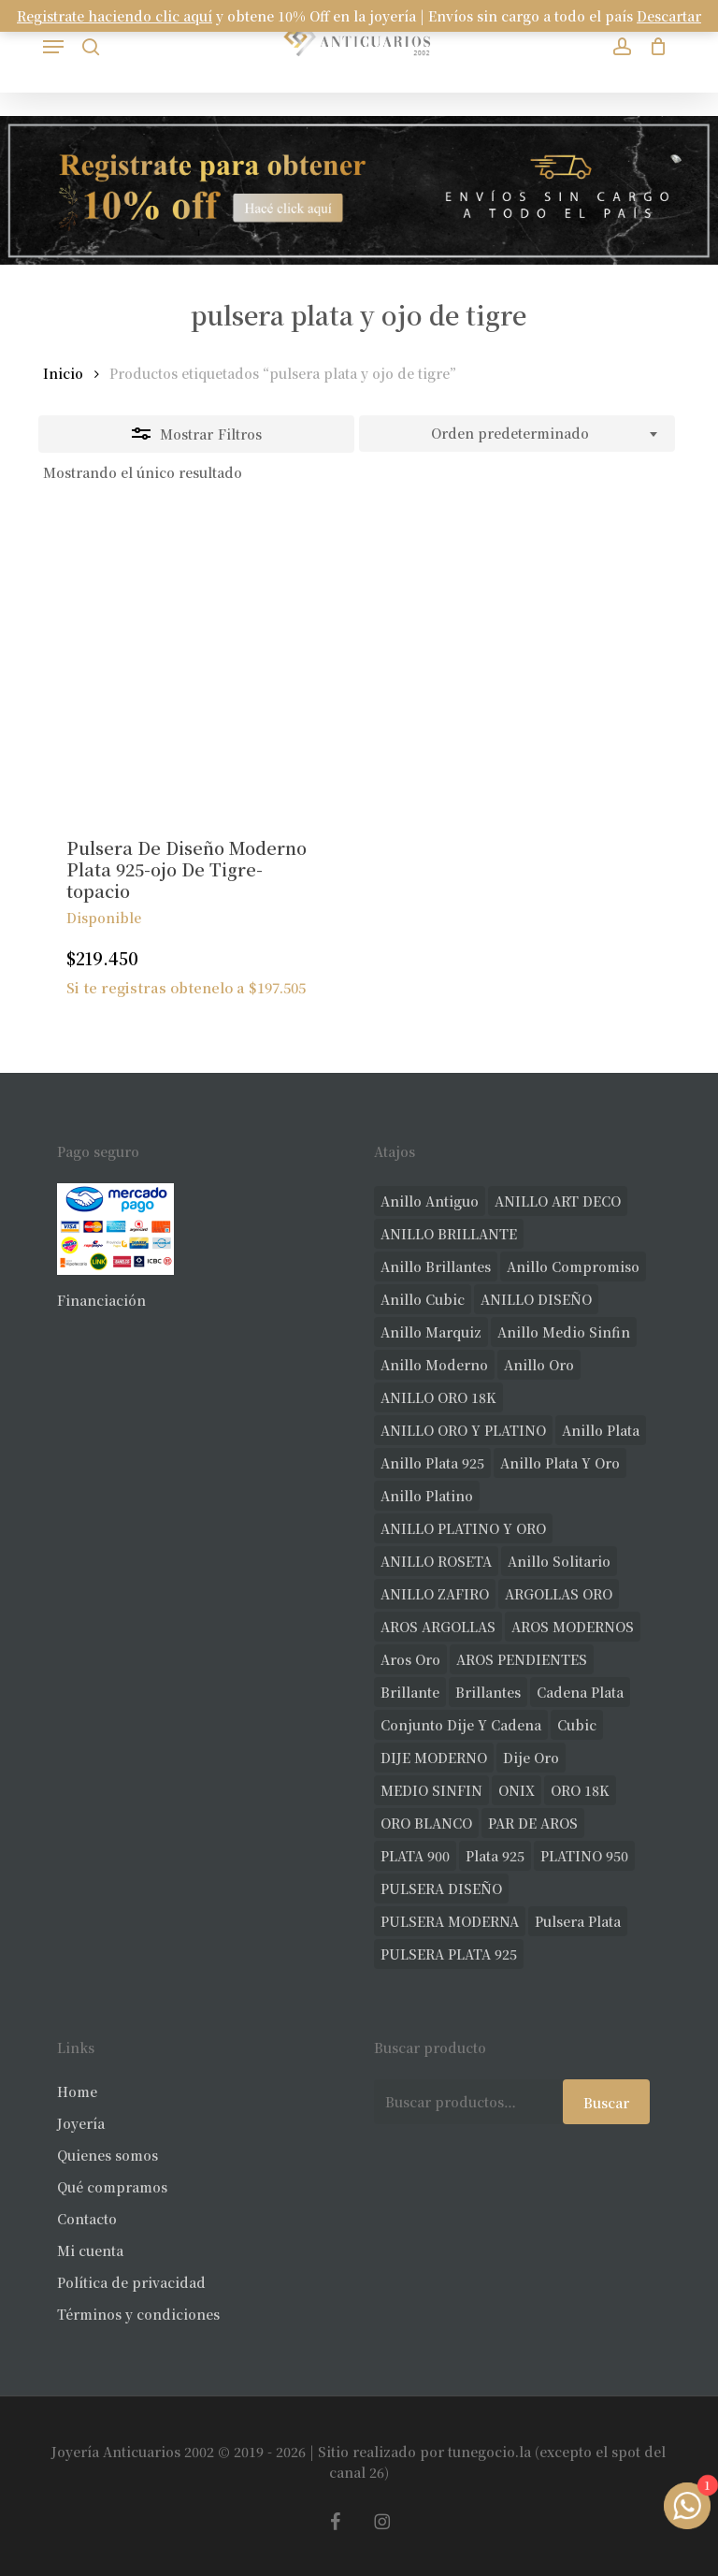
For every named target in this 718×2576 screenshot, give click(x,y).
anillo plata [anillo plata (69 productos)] (600, 1430)
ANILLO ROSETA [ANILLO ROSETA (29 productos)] (436, 1561)
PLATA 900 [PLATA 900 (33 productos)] (415, 1855)
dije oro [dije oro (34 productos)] (531, 1757)
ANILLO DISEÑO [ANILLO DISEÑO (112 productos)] (536, 1299)
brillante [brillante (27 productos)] (410, 1692)
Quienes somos (107, 2155)
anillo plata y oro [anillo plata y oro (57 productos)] (560, 1463)
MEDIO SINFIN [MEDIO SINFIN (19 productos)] (431, 1790)
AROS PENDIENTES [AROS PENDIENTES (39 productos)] (521, 1659)
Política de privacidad (131, 2282)
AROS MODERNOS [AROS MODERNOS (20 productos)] (572, 1626)
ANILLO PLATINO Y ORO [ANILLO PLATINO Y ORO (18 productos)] (463, 1528)
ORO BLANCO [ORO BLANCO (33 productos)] (426, 1823)
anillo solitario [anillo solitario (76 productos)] (559, 1561)
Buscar (606, 2102)
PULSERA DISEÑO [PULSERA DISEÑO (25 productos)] (441, 1888)
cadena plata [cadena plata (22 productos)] (580, 1692)
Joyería (81, 2123)
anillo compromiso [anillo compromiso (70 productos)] (573, 1266)
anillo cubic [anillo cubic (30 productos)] (423, 1299)
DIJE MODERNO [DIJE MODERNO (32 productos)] (434, 1757)
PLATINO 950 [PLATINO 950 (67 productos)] (584, 1855)
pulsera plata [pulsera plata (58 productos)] (578, 1921)
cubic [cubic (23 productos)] (576, 1724)
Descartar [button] (669, 16)
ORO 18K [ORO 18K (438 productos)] (580, 1790)
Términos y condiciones (138, 2314)
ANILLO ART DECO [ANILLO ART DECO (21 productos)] (558, 1201)
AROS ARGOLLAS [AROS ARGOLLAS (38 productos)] (438, 1626)
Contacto (87, 2218)
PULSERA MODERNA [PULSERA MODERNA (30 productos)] (450, 1921)
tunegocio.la (489, 2451)
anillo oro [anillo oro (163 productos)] (539, 1364)
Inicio (63, 373)
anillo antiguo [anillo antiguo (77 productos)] (430, 1201)
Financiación (101, 1300)
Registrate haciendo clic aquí (114, 16)
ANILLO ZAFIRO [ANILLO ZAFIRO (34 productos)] (435, 1594)
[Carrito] (654, 46)
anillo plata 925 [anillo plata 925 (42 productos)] (432, 1463)
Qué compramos (112, 2187)
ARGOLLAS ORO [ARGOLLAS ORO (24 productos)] (558, 1594)
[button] (53, 46)
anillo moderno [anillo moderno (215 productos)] (434, 1364)
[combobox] (517, 434)
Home (77, 2091)
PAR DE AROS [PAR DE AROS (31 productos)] (533, 1823)
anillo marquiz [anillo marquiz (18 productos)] (431, 1332)
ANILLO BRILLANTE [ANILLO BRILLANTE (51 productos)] (449, 1233)
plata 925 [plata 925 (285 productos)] (495, 1855)
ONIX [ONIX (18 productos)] (516, 1790)
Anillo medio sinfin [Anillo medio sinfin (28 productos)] (563, 1332)
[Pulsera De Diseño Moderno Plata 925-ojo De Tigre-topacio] (193, 663)
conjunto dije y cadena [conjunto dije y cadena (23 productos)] (461, 1724)
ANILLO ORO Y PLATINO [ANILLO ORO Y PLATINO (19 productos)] (463, 1430)
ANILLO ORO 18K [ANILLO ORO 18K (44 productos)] (438, 1397)
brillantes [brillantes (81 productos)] (488, 1692)
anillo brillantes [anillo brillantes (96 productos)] (436, 1266)
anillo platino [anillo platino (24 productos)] (427, 1495)
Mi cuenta (90, 2250)
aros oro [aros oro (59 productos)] (410, 1659)
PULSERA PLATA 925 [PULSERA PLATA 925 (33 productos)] (449, 1954)
